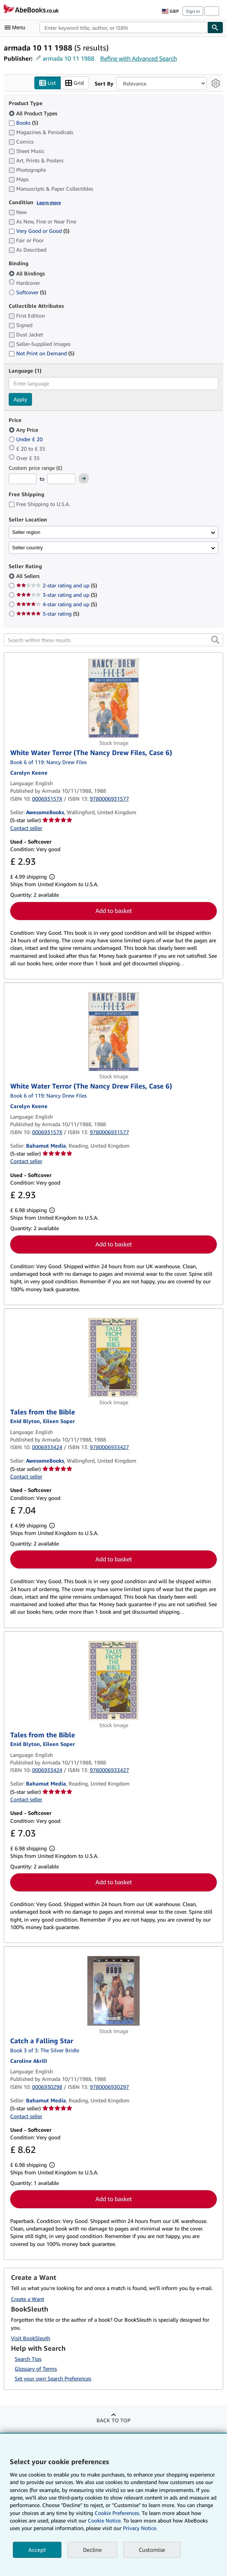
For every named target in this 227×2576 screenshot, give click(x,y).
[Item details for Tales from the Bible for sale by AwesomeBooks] (113, 1357)
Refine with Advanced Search (138, 58)
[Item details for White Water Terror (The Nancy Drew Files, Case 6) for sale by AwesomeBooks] (113, 698)
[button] (215, 640)
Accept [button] (37, 2549)
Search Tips (28, 2359)
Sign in (193, 11)
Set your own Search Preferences (53, 2379)
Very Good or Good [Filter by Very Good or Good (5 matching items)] (39, 231)
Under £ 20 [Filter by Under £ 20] (26, 439)
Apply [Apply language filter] (20, 399)
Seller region (26, 532)
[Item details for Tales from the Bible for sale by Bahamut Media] (113, 1680)
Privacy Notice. (140, 2528)
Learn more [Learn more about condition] (49, 202)
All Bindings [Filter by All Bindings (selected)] (27, 273)
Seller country (27, 547)
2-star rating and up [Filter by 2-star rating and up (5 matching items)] (56, 585)
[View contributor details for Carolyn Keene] (29, 772)
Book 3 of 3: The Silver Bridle (44, 2050)
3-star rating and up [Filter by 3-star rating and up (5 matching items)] (56, 595)
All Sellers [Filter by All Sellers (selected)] (28, 576)
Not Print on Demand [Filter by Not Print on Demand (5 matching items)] (41, 353)
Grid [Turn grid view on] (74, 83)
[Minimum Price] (23, 479)
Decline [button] (92, 2549)
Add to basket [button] (113, 910)
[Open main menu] (16, 27)
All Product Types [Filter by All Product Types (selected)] (34, 113)
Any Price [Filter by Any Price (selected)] (24, 430)
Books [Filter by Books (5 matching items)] (23, 122)
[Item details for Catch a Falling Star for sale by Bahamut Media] (113, 1991)
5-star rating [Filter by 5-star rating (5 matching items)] (47, 614)
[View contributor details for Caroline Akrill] (28, 2061)
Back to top (113, 2420)
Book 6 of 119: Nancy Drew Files (48, 762)
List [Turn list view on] (47, 83)
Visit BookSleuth (30, 2338)
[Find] (215, 27)
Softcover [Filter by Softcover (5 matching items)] (27, 292)
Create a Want (27, 2299)
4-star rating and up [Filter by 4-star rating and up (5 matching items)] (56, 604)
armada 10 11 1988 (68, 58)
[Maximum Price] (61, 479)
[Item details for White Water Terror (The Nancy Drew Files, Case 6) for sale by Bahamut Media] (113, 1032)
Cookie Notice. (105, 2520)
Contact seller (26, 828)
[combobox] (123, 27)
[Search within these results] (113, 640)
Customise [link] (152, 2549)
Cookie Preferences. (117, 2513)
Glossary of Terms (36, 2369)
